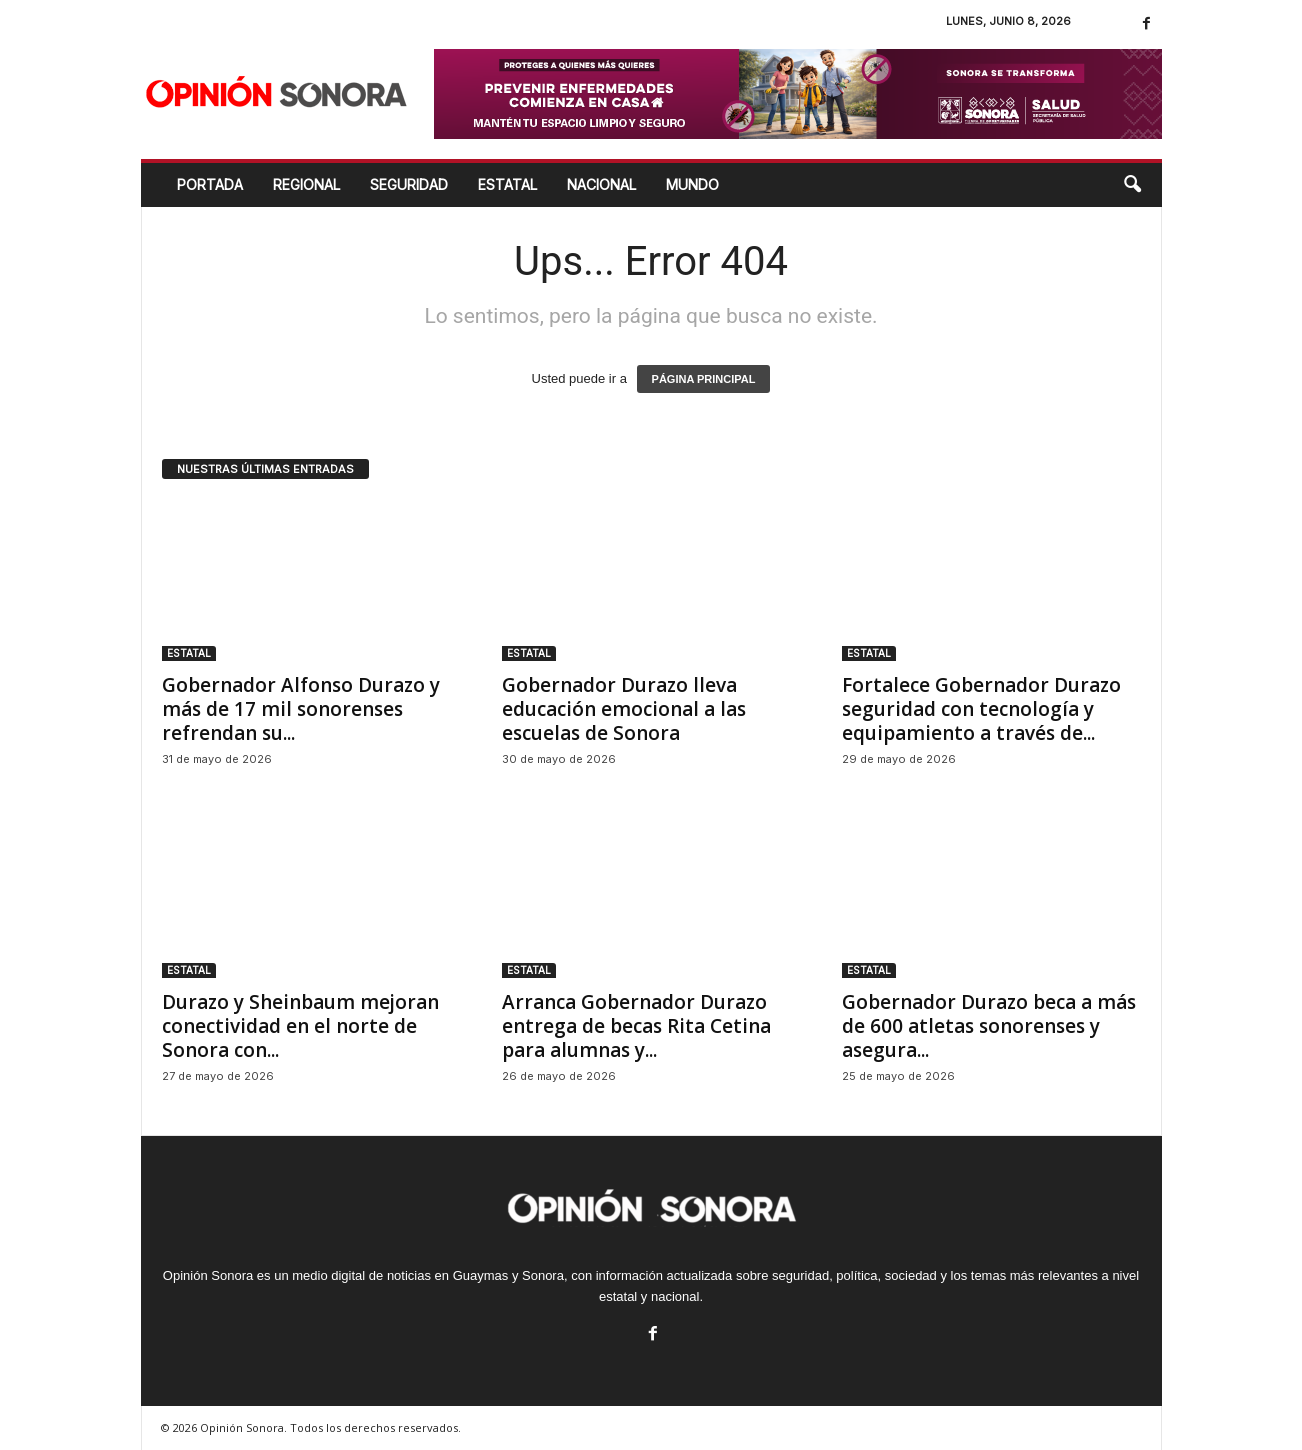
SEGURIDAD (409, 184)
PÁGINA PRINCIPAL (704, 379)
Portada (210, 184)
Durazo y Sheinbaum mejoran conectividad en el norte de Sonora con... (300, 1026)
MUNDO (692, 184)
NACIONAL (601, 184)
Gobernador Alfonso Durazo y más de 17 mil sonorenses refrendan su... (301, 709)
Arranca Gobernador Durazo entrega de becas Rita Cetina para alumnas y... (636, 1026)
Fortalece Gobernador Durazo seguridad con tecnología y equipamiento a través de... (981, 709)
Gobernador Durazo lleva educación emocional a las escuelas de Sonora (624, 709)
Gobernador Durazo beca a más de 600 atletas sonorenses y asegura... (989, 1026)
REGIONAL (306, 184)
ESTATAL (507, 184)
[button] (1132, 185)
